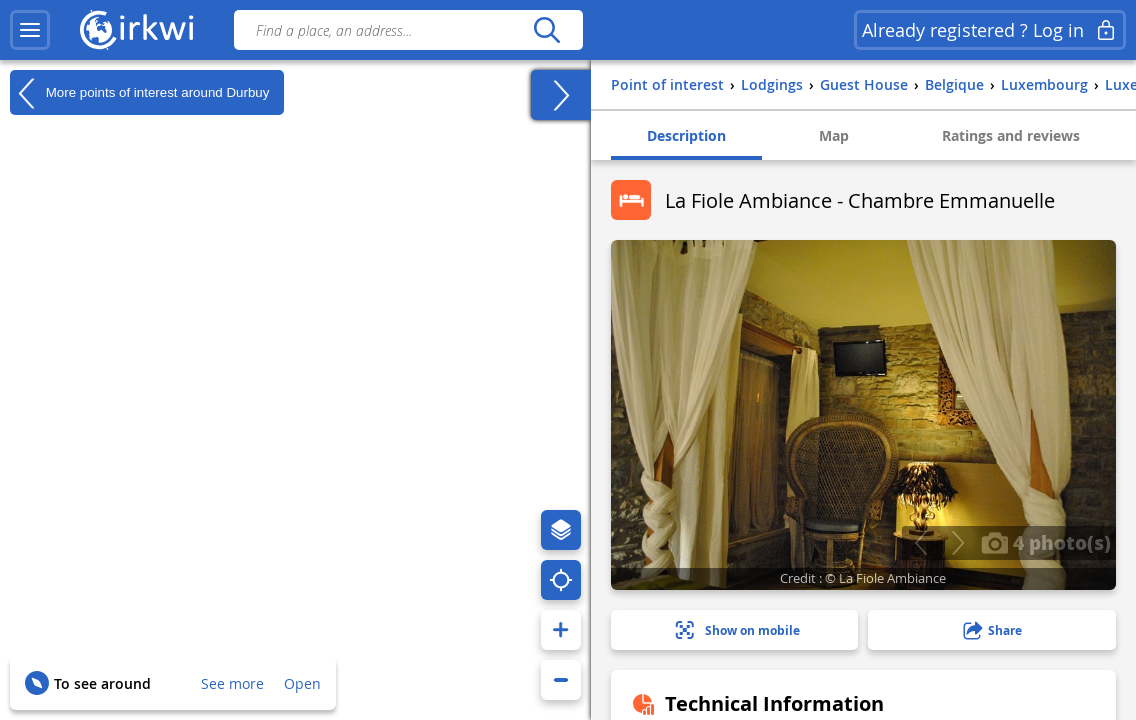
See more (232, 683)
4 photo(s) (1046, 542)
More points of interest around (139, 93)
